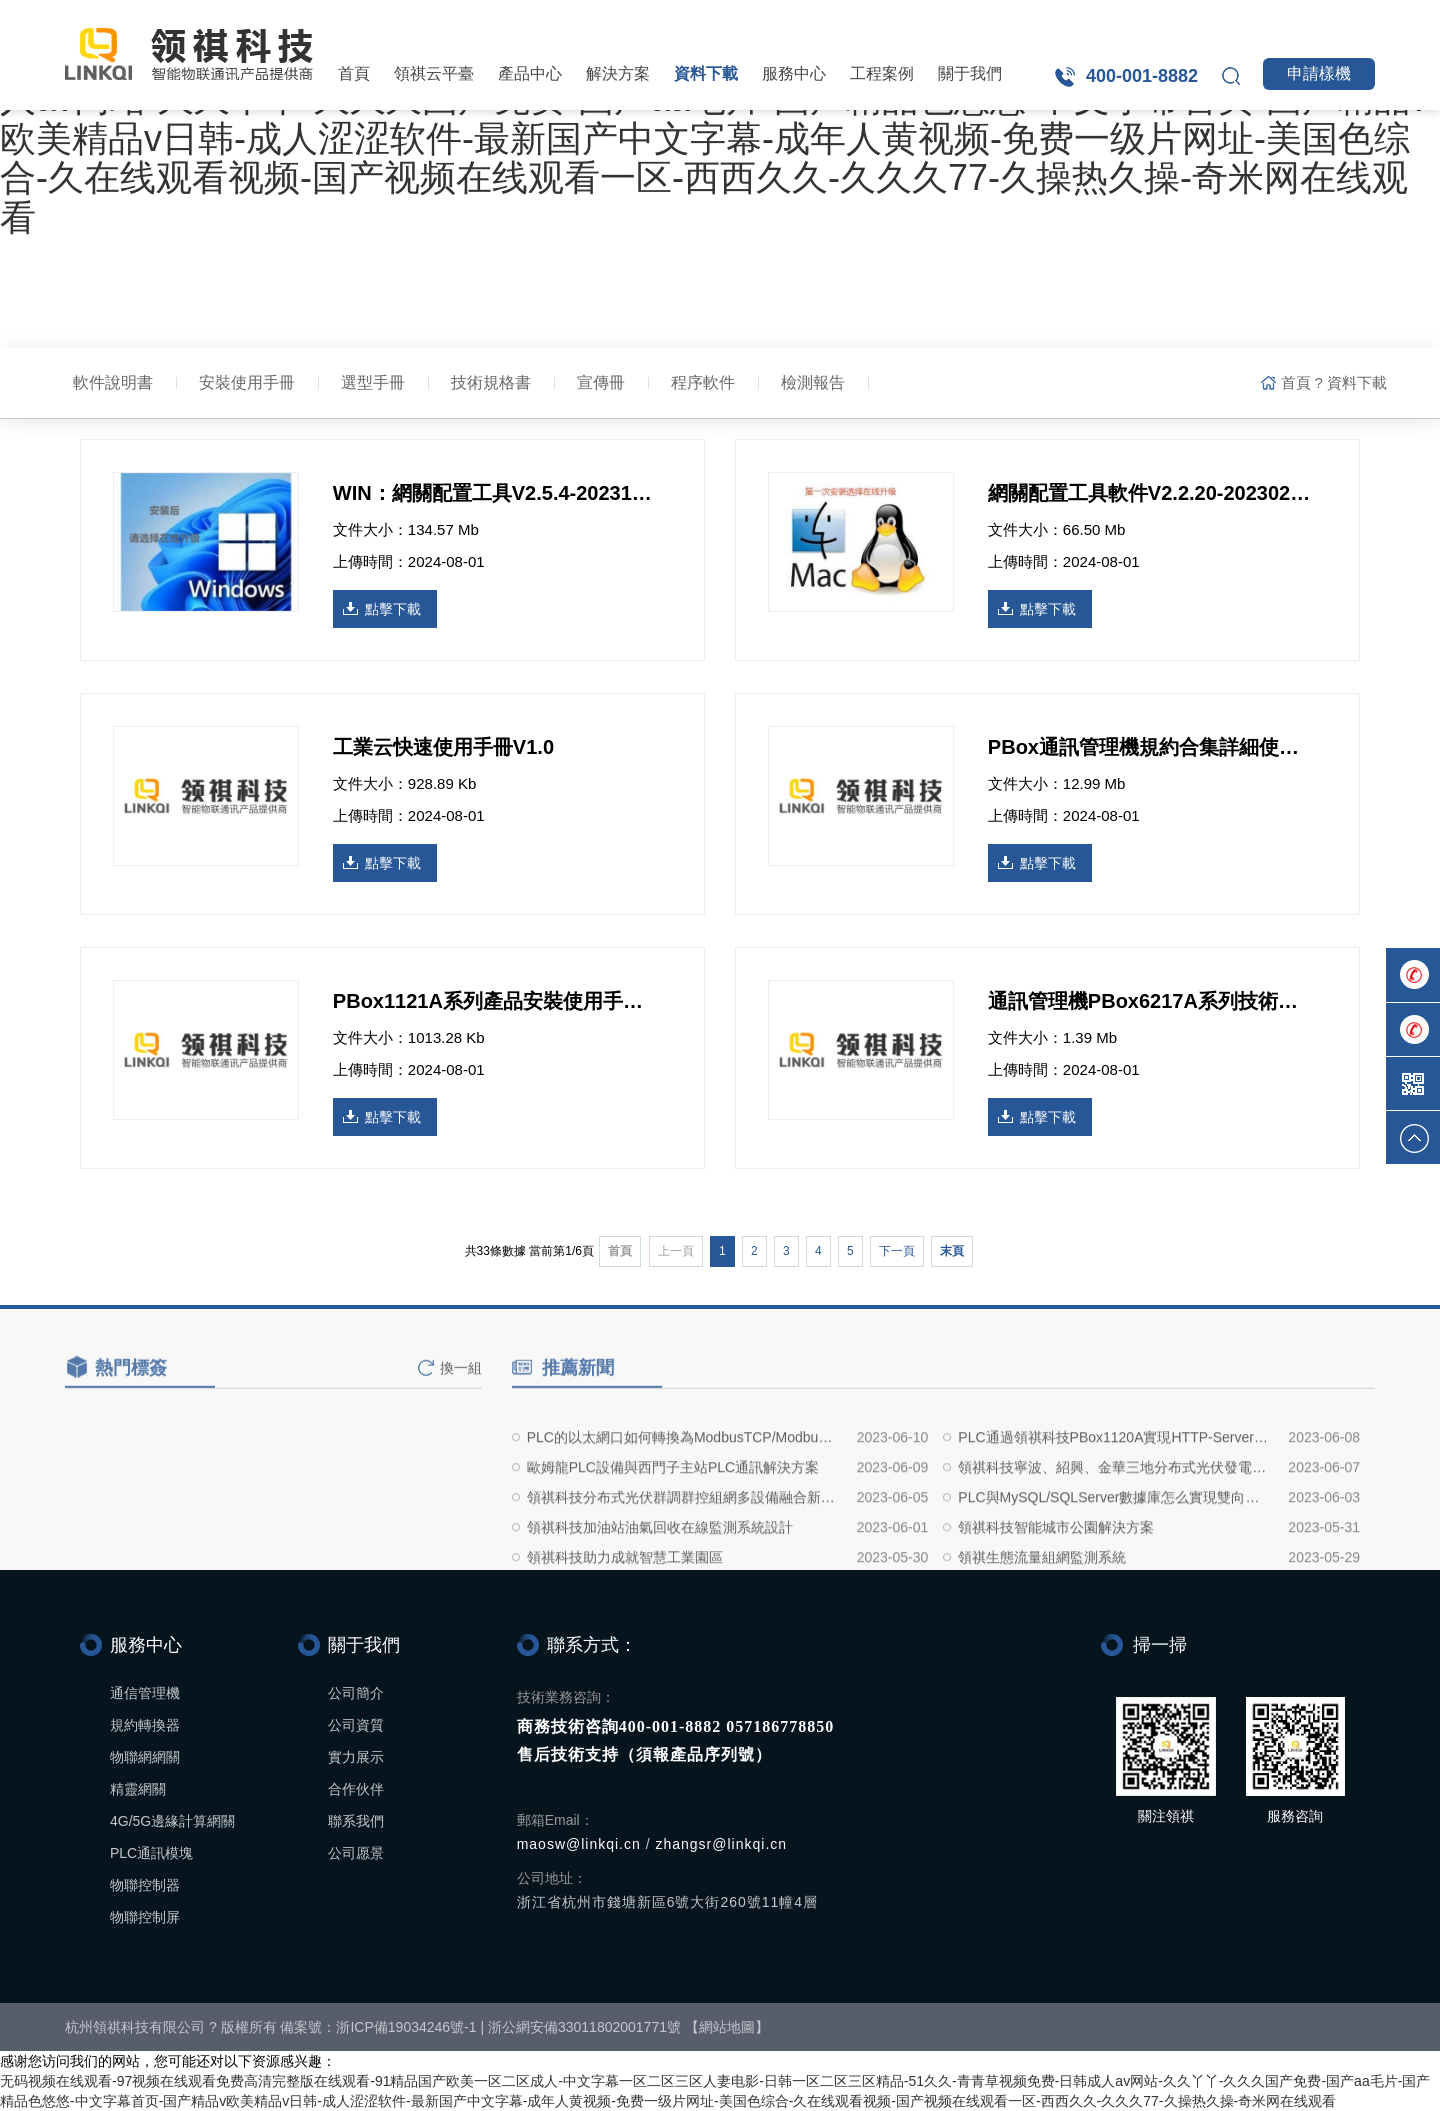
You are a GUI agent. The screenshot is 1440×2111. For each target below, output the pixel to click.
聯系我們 (356, 1821)
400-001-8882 (1142, 76)
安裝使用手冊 (247, 382)
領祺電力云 (1115, 20)
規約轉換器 (145, 1725)
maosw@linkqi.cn (579, 1844)
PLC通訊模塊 (151, 1853)
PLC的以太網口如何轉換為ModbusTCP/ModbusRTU (683, 1499)
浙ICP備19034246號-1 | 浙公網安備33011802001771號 (508, 2027)
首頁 (354, 73)
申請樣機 (1319, 73)
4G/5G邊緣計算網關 (172, 1821)
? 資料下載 (1350, 382)
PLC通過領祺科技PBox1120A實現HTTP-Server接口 (1114, 1499)
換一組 (461, 1384)
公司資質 (356, 1725)
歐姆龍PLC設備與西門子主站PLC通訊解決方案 (673, 1529)
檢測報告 (813, 382)
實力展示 (356, 1757)
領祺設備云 (989, 20)
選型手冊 (373, 382)
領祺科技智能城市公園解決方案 (1056, 1589)
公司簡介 (356, 1693)
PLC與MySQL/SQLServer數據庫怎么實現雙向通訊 (1114, 1559)
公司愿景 (356, 1853)
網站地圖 (727, 2027)
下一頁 (897, 1251)
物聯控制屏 (145, 1917)
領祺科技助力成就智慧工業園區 (625, 1619)
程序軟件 (703, 382)
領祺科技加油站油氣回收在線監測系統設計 (660, 1589)
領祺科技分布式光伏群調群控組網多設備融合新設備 (683, 1559)
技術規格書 (491, 382)
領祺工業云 (1241, 20)
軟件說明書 (113, 382)
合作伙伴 (356, 1789)
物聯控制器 (145, 1885)
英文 (1343, 20)
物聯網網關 (145, 1757)
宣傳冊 (601, 382)
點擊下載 (393, 609)
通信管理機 (145, 1693)
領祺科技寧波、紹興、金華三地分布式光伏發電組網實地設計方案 (1114, 1529)
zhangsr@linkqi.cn (721, 1844)
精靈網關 (138, 1789)
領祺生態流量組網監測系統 (1042, 1619)
